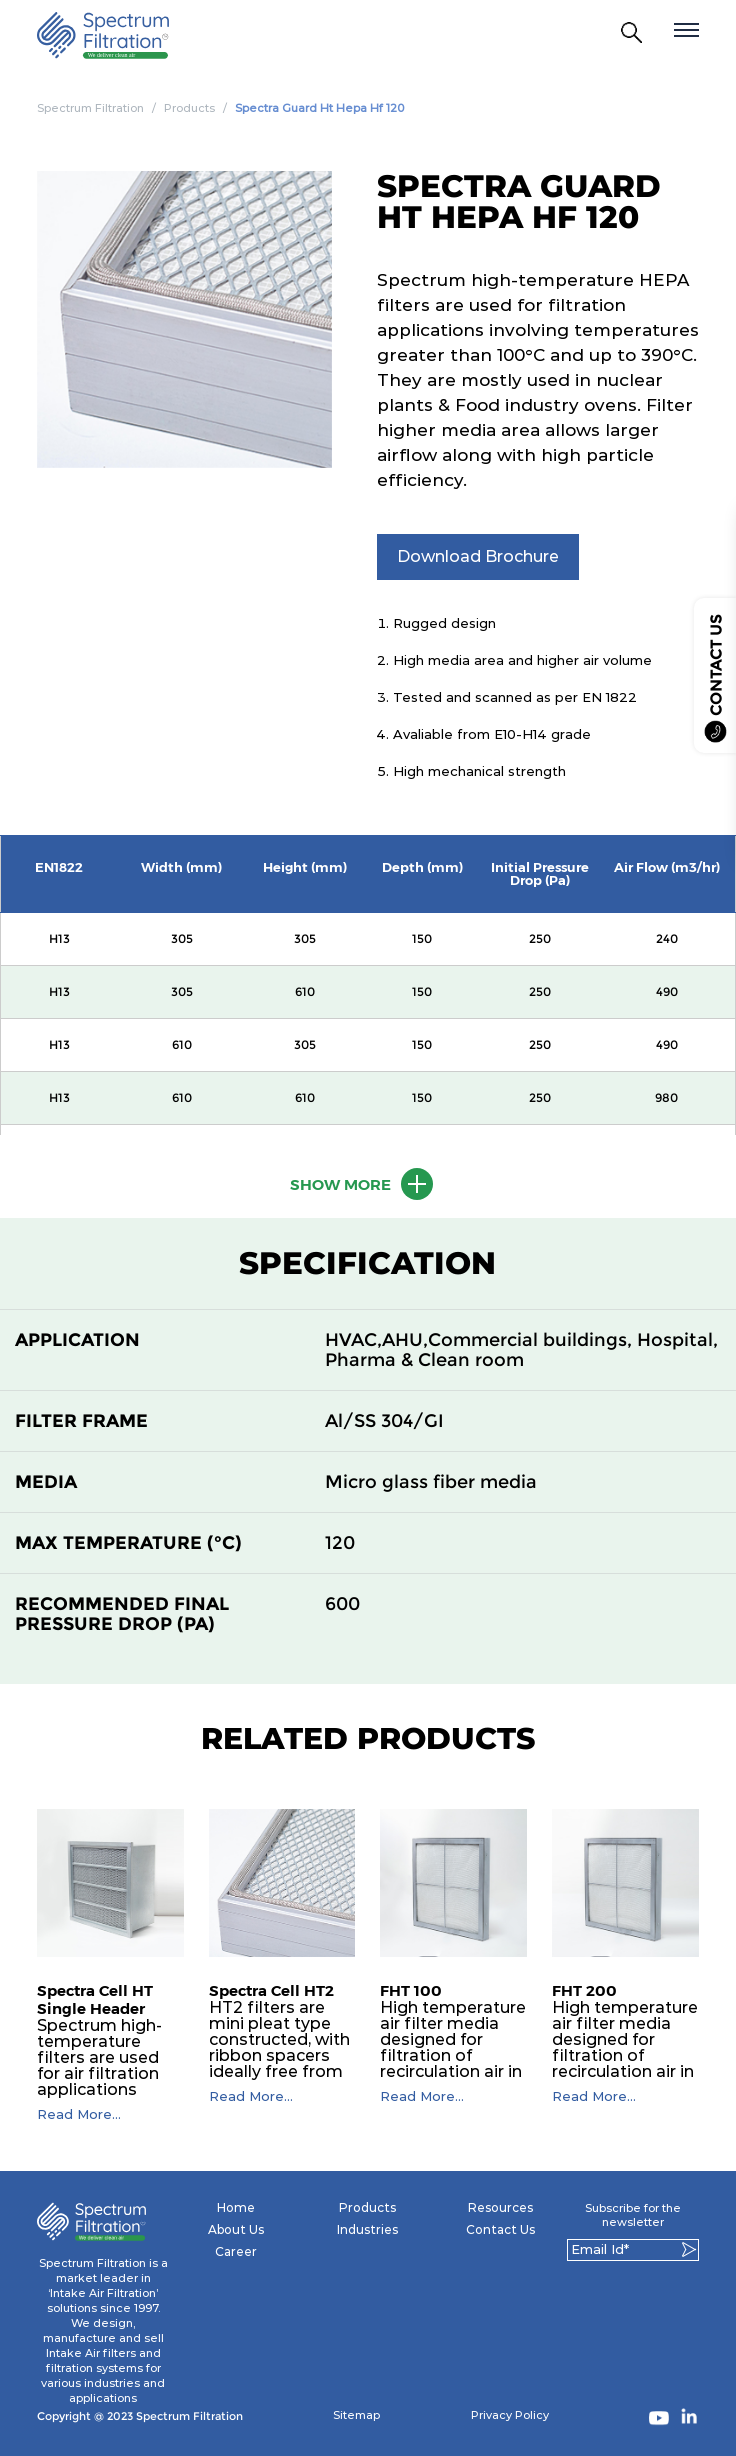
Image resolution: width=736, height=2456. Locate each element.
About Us (236, 2229)
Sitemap (356, 2415)
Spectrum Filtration (90, 108)
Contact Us (500, 2229)
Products (189, 108)
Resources (500, 2207)
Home (236, 2207)
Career (236, 2251)
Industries (367, 2229)
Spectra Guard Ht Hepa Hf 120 (319, 108)
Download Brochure (478, 556)
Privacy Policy (510, 2415)
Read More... (79, 2114)
